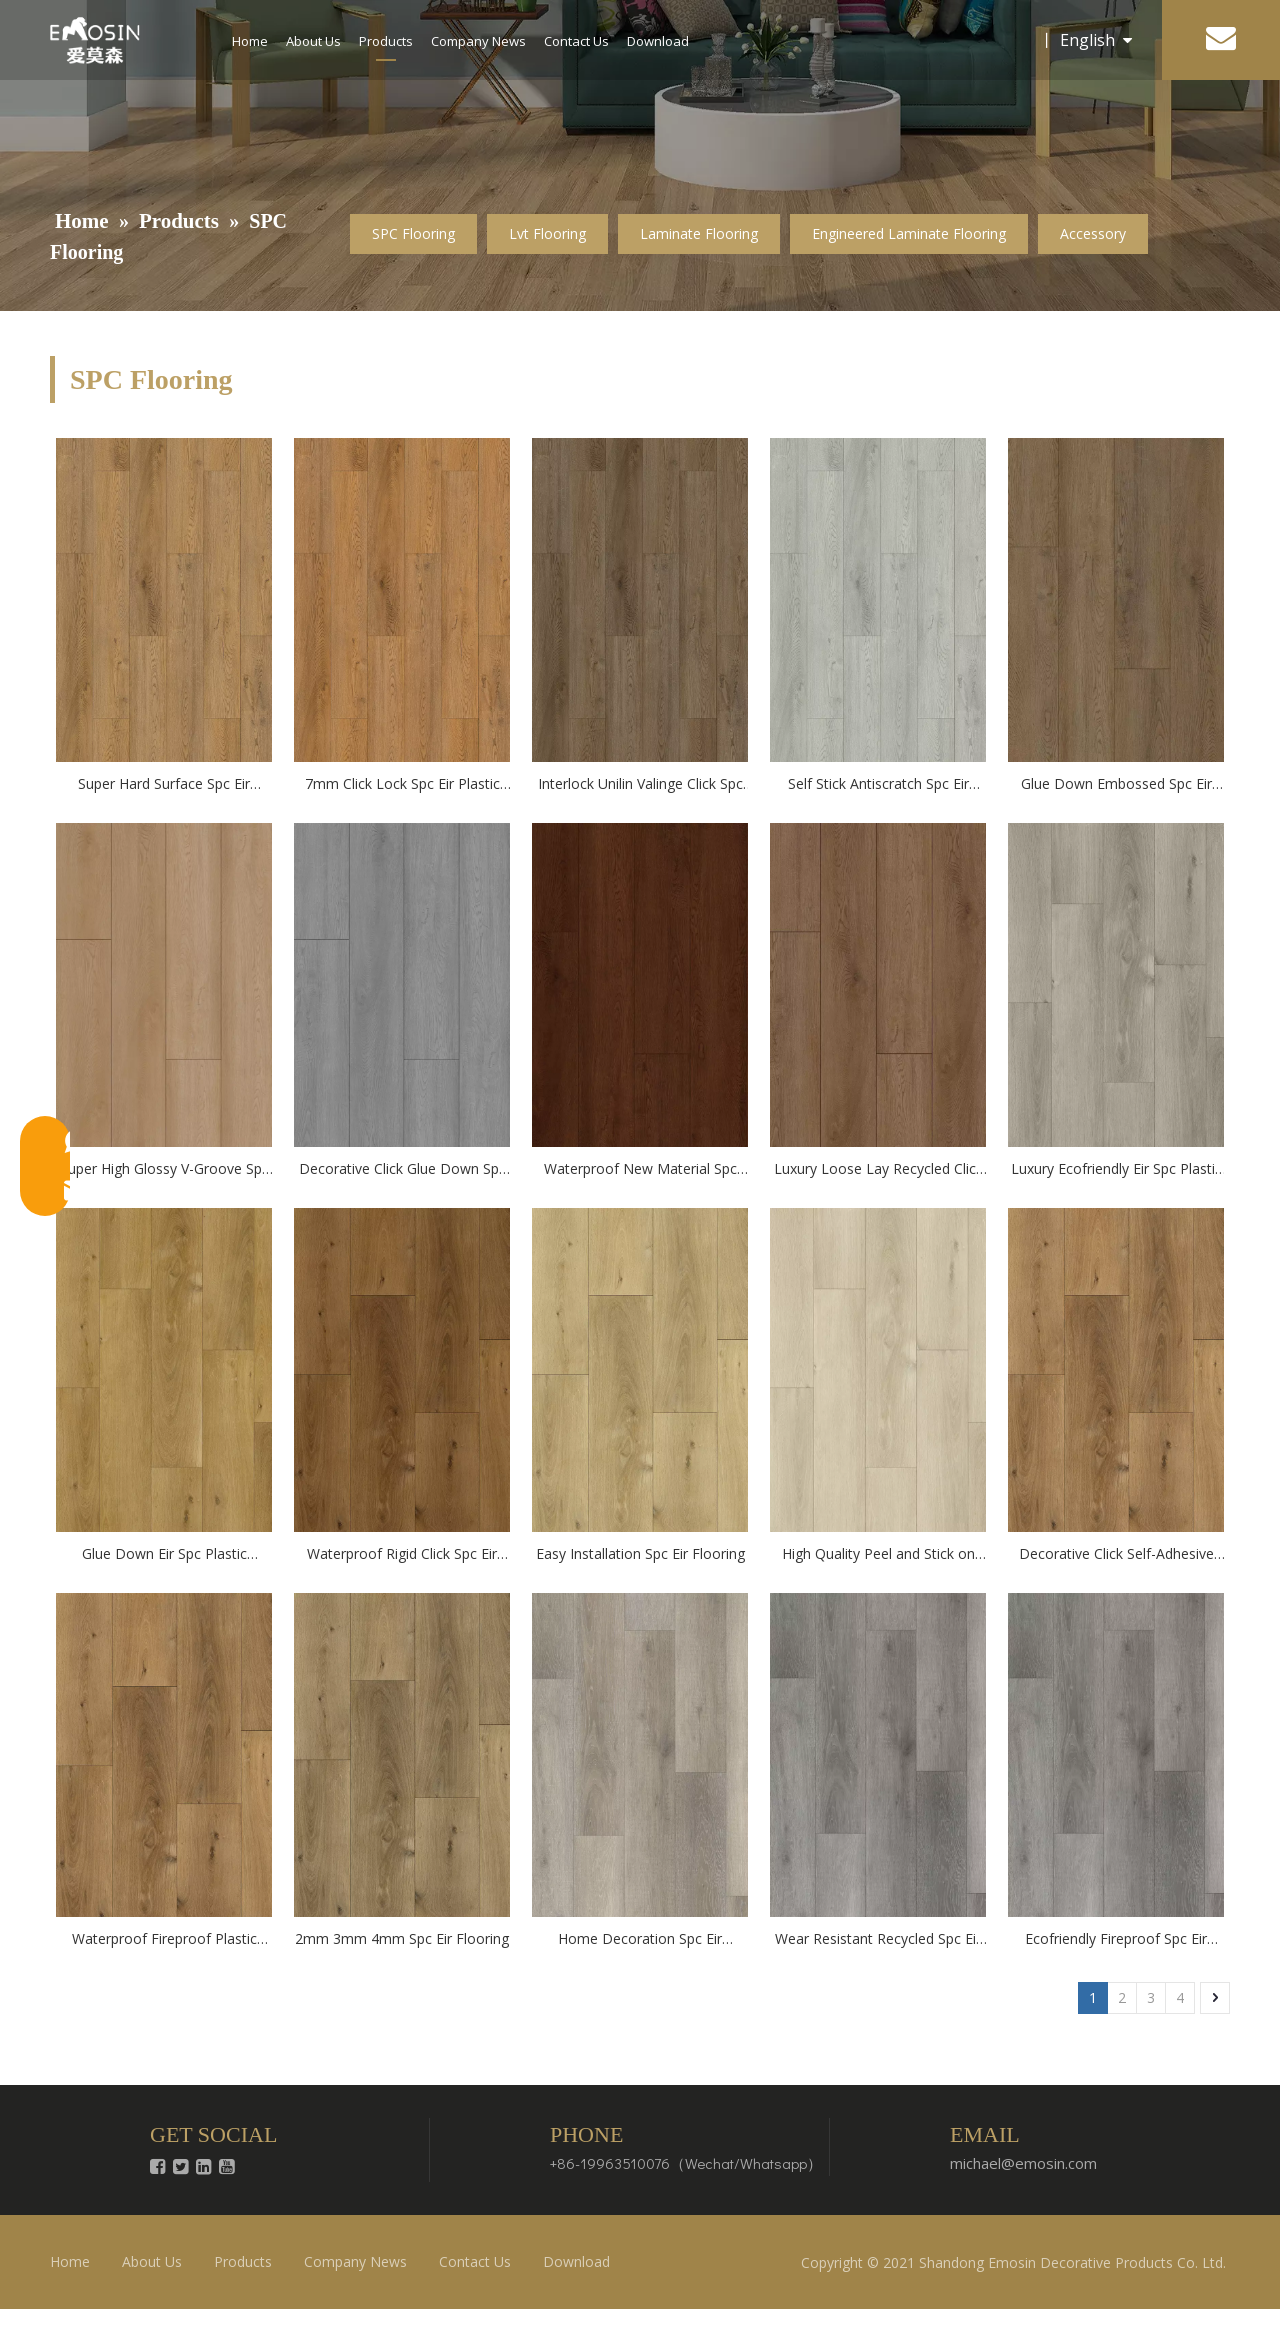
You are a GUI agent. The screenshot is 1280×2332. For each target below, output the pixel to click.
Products (386, 41)
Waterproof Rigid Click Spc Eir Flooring (402, 1555)
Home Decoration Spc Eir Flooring (640, 1940)
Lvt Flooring (547, 233)
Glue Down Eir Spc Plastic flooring (164, 1555)
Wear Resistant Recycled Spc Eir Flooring (878, 1940)
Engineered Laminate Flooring (909, 233)
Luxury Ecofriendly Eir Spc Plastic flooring (1116, 1170)
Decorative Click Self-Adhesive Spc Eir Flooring (1116, 1555)
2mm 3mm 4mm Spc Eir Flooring (402, 1938)
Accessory (1093, 233)
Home (250, 41)
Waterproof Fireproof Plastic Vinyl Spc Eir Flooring (164, 1940)
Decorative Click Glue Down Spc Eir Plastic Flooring (402, 1170)
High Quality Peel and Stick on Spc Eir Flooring (878, 1555)
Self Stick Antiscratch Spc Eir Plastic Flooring (878, 785)
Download (658, 41)
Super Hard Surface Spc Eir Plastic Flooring (164, 785)
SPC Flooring (413, 233)
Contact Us (576, 41)
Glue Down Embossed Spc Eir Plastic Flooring (1116, 785)
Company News (478, 41)
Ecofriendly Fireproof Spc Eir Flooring (1116, 1940)
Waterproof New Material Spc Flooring (640, 1170)
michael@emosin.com (1023, 2163)
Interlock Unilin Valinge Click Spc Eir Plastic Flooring (640, 785)
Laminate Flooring (699, 233)
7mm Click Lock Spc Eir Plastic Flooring (402, 785)
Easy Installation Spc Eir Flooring (640, 1553)
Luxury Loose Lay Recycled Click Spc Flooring (878, 1170)
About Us (313, 41)
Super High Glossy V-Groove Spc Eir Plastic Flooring (164, 1170)
